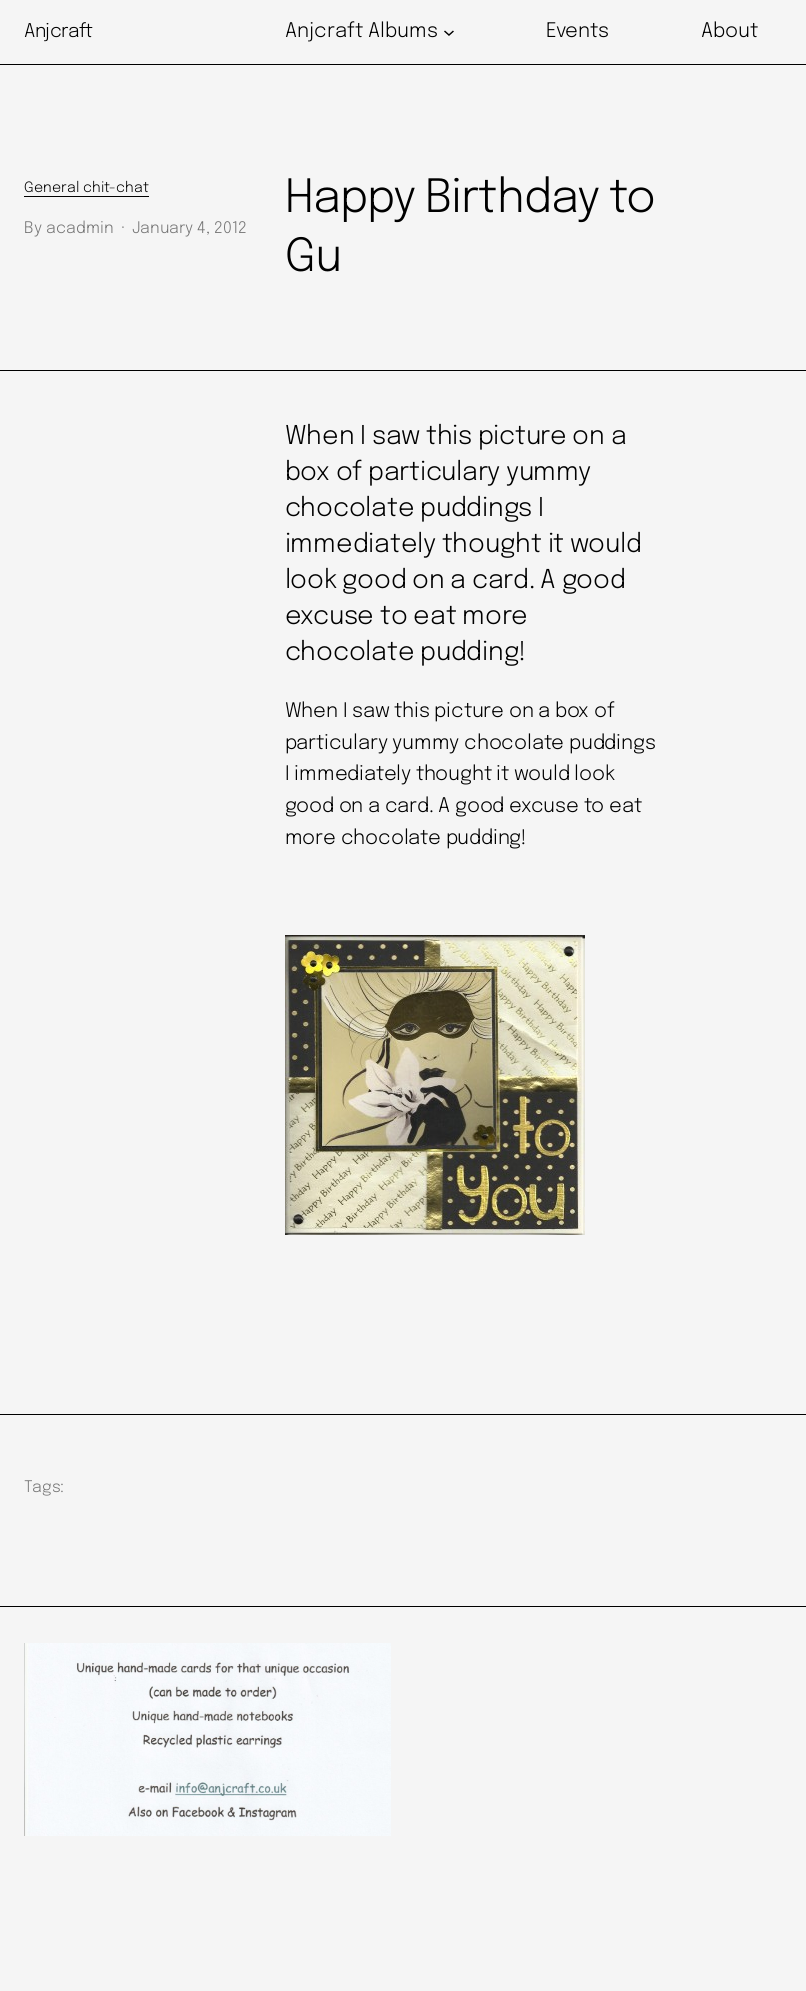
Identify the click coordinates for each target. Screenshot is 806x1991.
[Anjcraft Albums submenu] (449, 32)
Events (577, 31)
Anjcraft (58, 31)
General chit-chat (86, 188)
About (729, 31)
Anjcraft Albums (361, 31)
